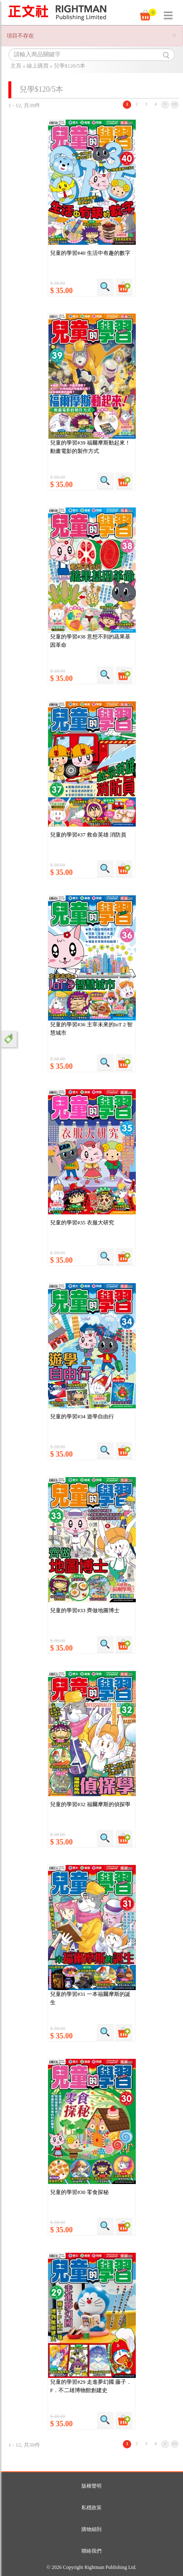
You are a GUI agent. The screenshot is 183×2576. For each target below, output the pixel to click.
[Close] (174, 35)
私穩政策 (91, 2508)
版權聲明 (91, 2486)
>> (175, 103)
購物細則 (91, 2529)
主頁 (15, 66)
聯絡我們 (91, 2551)
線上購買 (37, 66)
